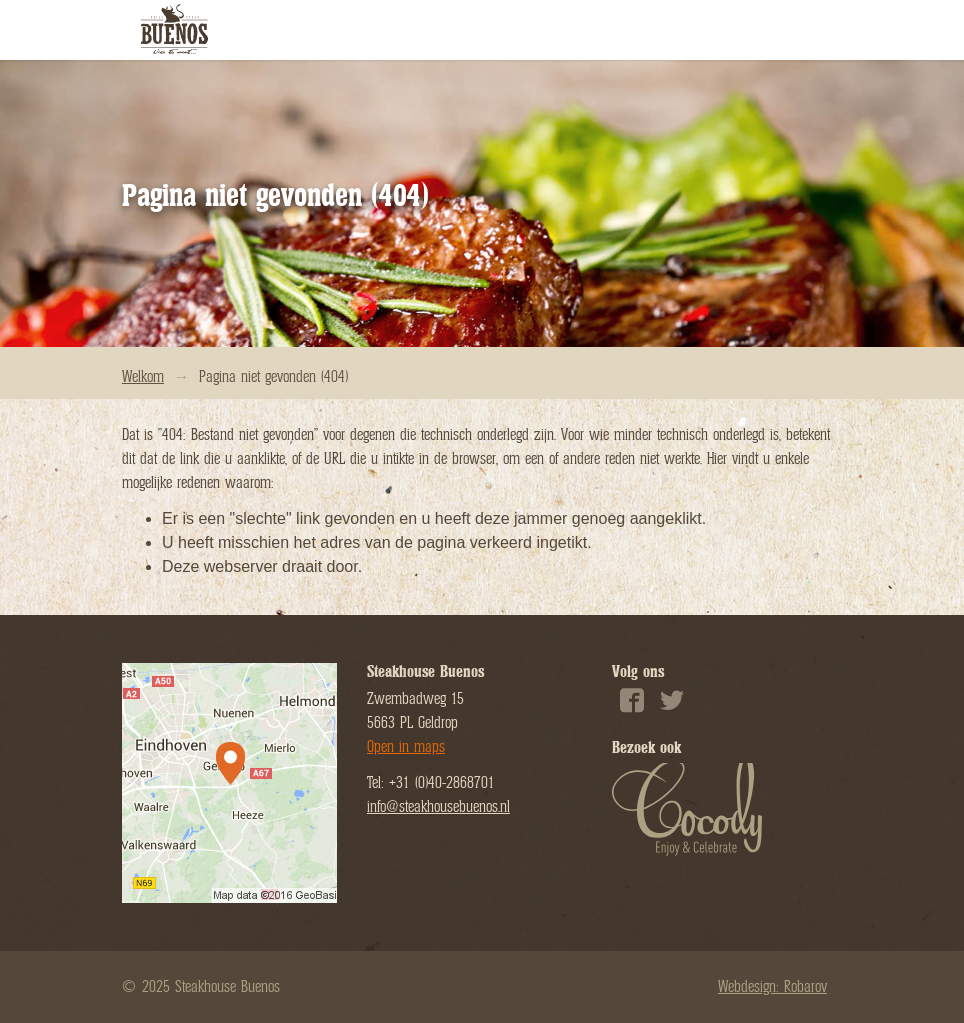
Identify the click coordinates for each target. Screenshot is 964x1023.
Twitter (672, 707)
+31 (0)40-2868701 (442, 783)
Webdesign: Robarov (772, 987)
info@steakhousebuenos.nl (438, 807)
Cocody (687, 813)
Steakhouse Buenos (177, 30)
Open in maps (406, 747)
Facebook (632, 707)
